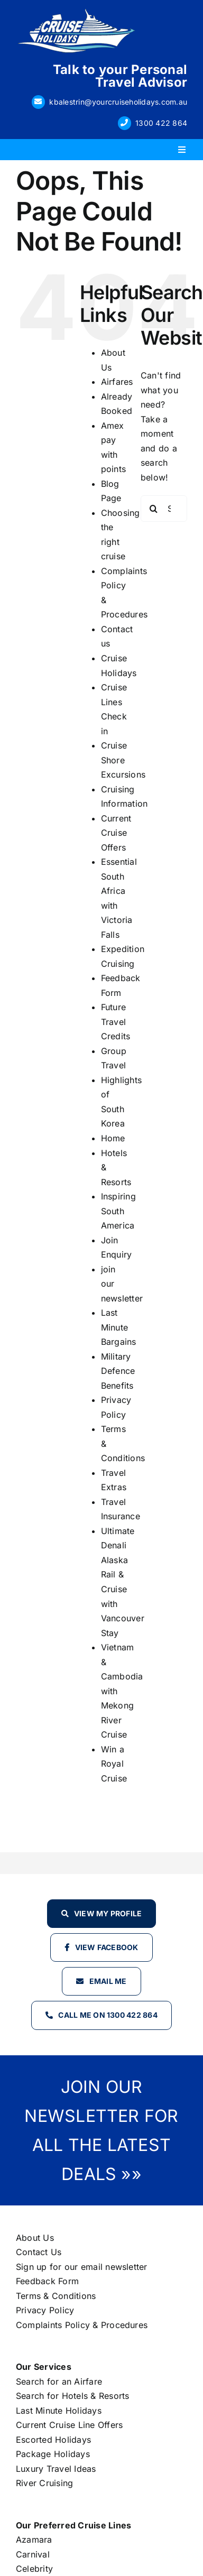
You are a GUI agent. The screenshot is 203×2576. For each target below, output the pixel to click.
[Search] (154, 508)
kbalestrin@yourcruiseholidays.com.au (118, 101)
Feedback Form (47, 2281)
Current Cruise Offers (116, 833)
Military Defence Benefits (118, 1371)
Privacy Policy (45, 2310)
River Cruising (44, 2483)
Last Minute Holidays (59, 2410)
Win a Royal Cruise (114, 1764)
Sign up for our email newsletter (81, 2266)
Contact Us (38, 2252)
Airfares (117, 381)
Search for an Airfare (59, 2381)
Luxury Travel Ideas (56, 2468)
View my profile (108, 1913)
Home (113, 1138)
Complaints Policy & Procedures (81, 2325)
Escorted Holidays (53, 2439)
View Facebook (107, 1947)
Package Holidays (53, 2454)
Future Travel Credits (116, 1021)
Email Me (108, 1981)
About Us (35, 2237)
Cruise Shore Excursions (123, 760)
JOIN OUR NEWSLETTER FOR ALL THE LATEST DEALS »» (101, 2130)
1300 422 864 (161, 122)
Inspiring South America (118, 1211)
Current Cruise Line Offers (69, 2425)
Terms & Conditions (56, 2296)
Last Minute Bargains (118, 1327)
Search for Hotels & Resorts (72, 2395)
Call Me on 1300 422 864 (108, 2014)
